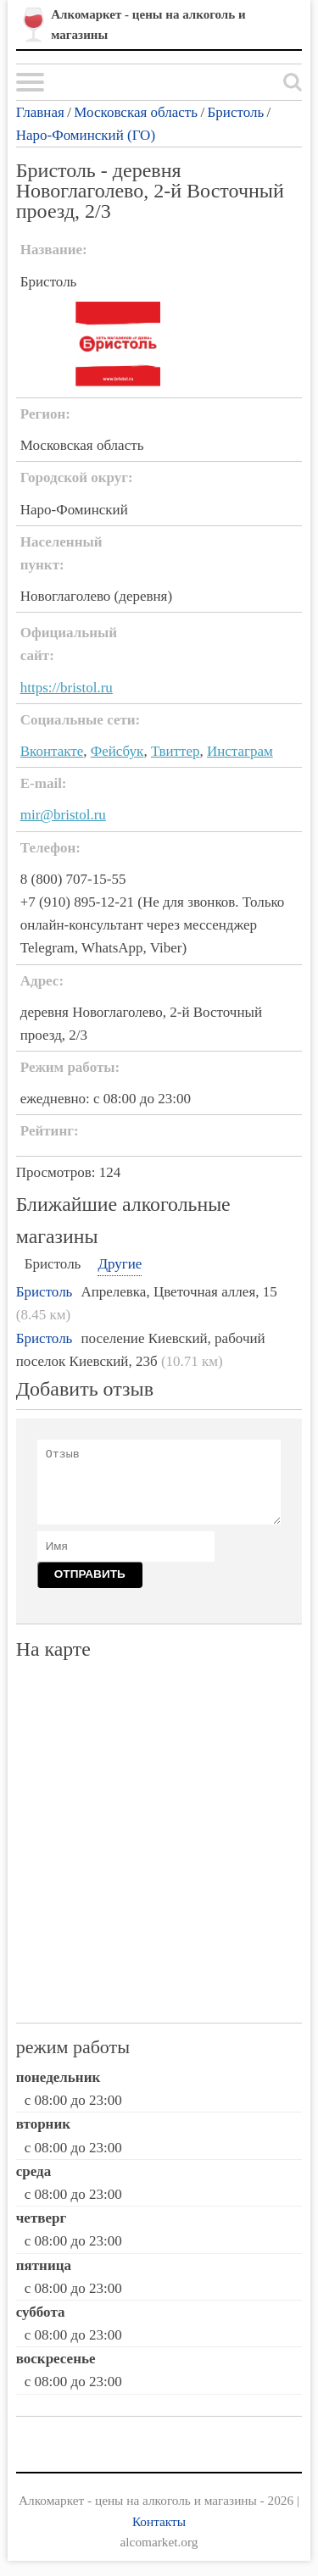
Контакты (159, 2521)
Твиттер (175, 751)
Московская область (136, 112)
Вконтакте (52, 751)
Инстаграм (240, 751)
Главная (40, 112)
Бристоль (236, 112)
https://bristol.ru (66, 688)
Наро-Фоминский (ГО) (85, 135)
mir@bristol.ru (63, 815)
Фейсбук (117, 751)
